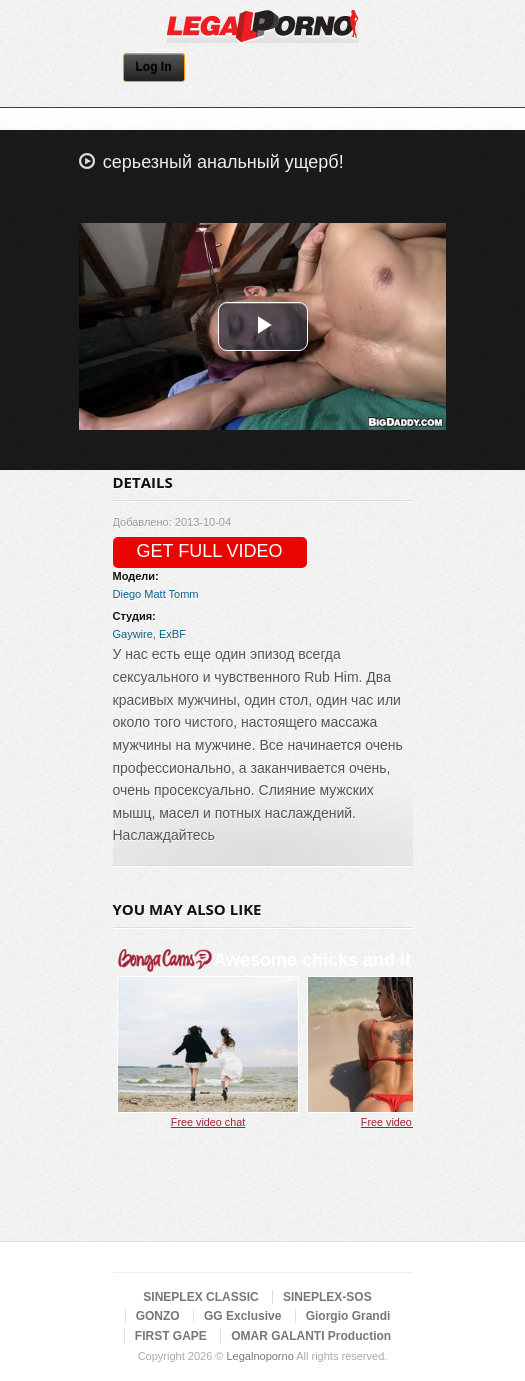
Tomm (184, 594)
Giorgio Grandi (348, 1316)
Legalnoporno (259, 1356)
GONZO (158, 1316)
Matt (154, 594)
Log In (154, 67)
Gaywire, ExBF (149, 634)
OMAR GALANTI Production (311, 1336)
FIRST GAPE (171, 1336)
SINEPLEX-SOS (327, 1297)
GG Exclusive (242, 1316)
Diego (127, 594)
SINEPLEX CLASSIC (200, 1297)
